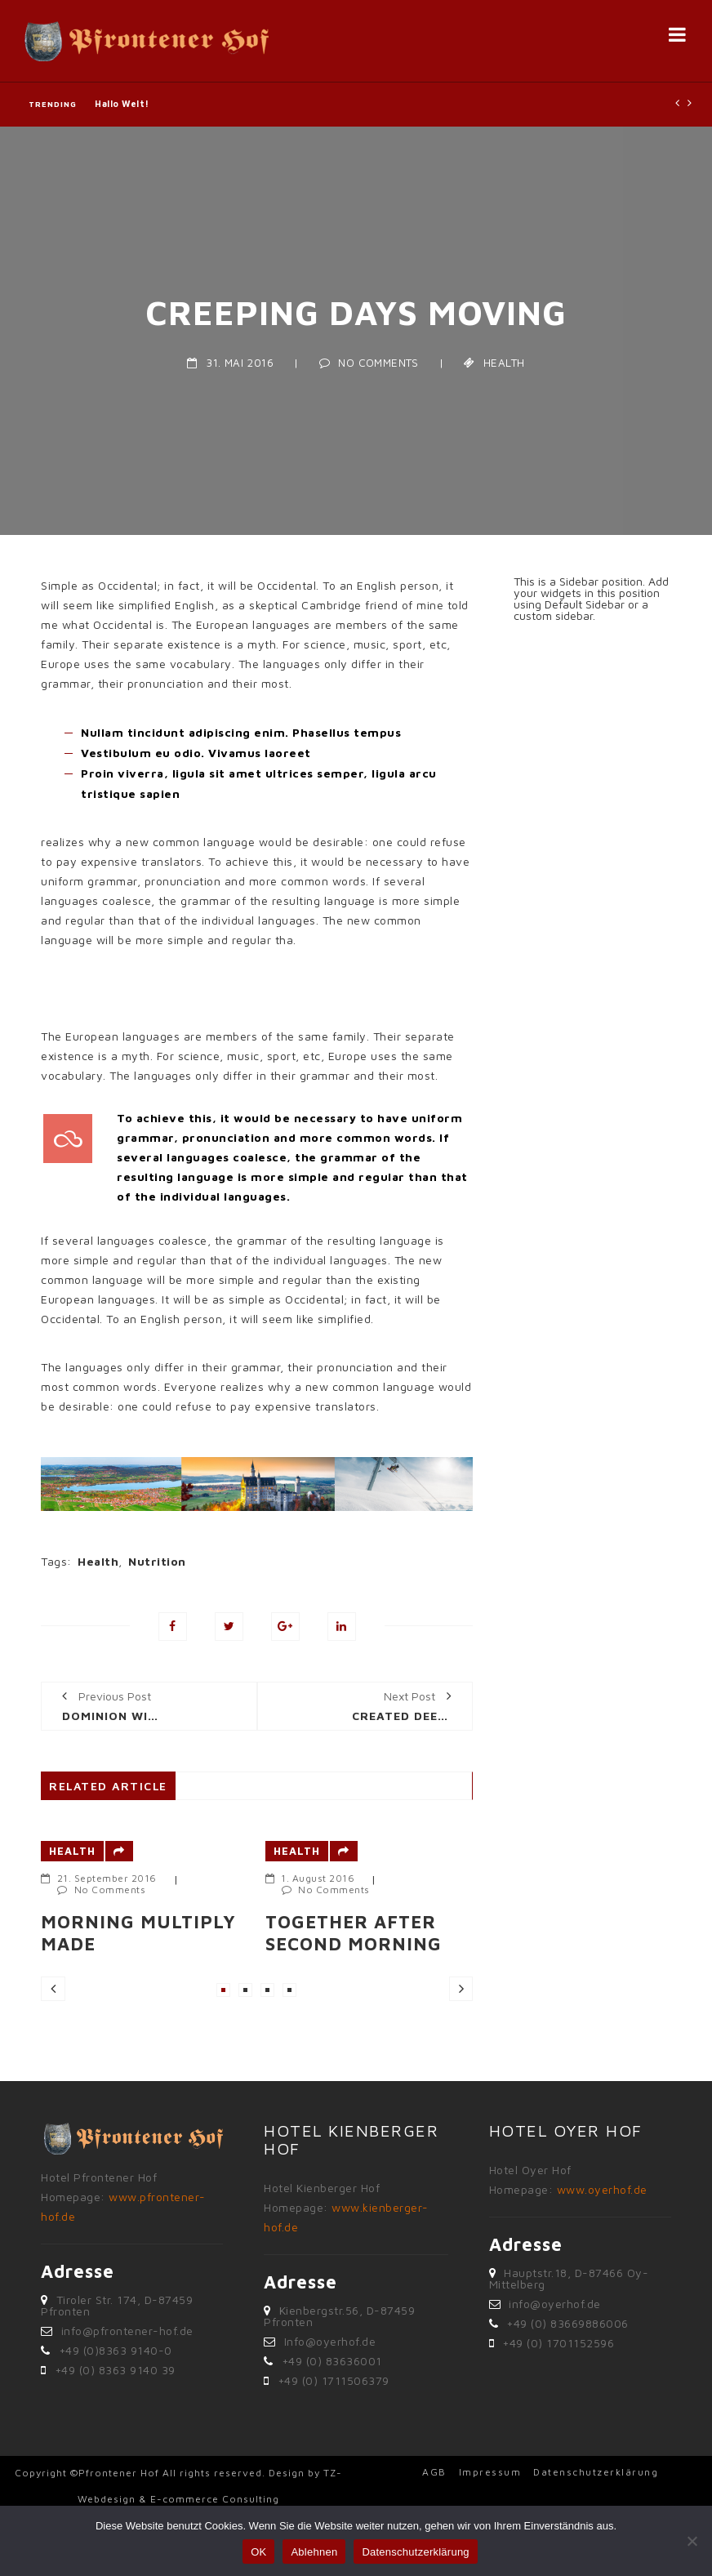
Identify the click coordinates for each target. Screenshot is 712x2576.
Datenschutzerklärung (595, 2472)
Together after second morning (353, 1932)
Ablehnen (314, 2552)
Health (503, 362)
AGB (434, 2472)
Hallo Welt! (122, 104)
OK (258, 2552)
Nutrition (157, 1561)
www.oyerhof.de (602, 2189)
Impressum (490, 2472)
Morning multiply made (138, 1932)
